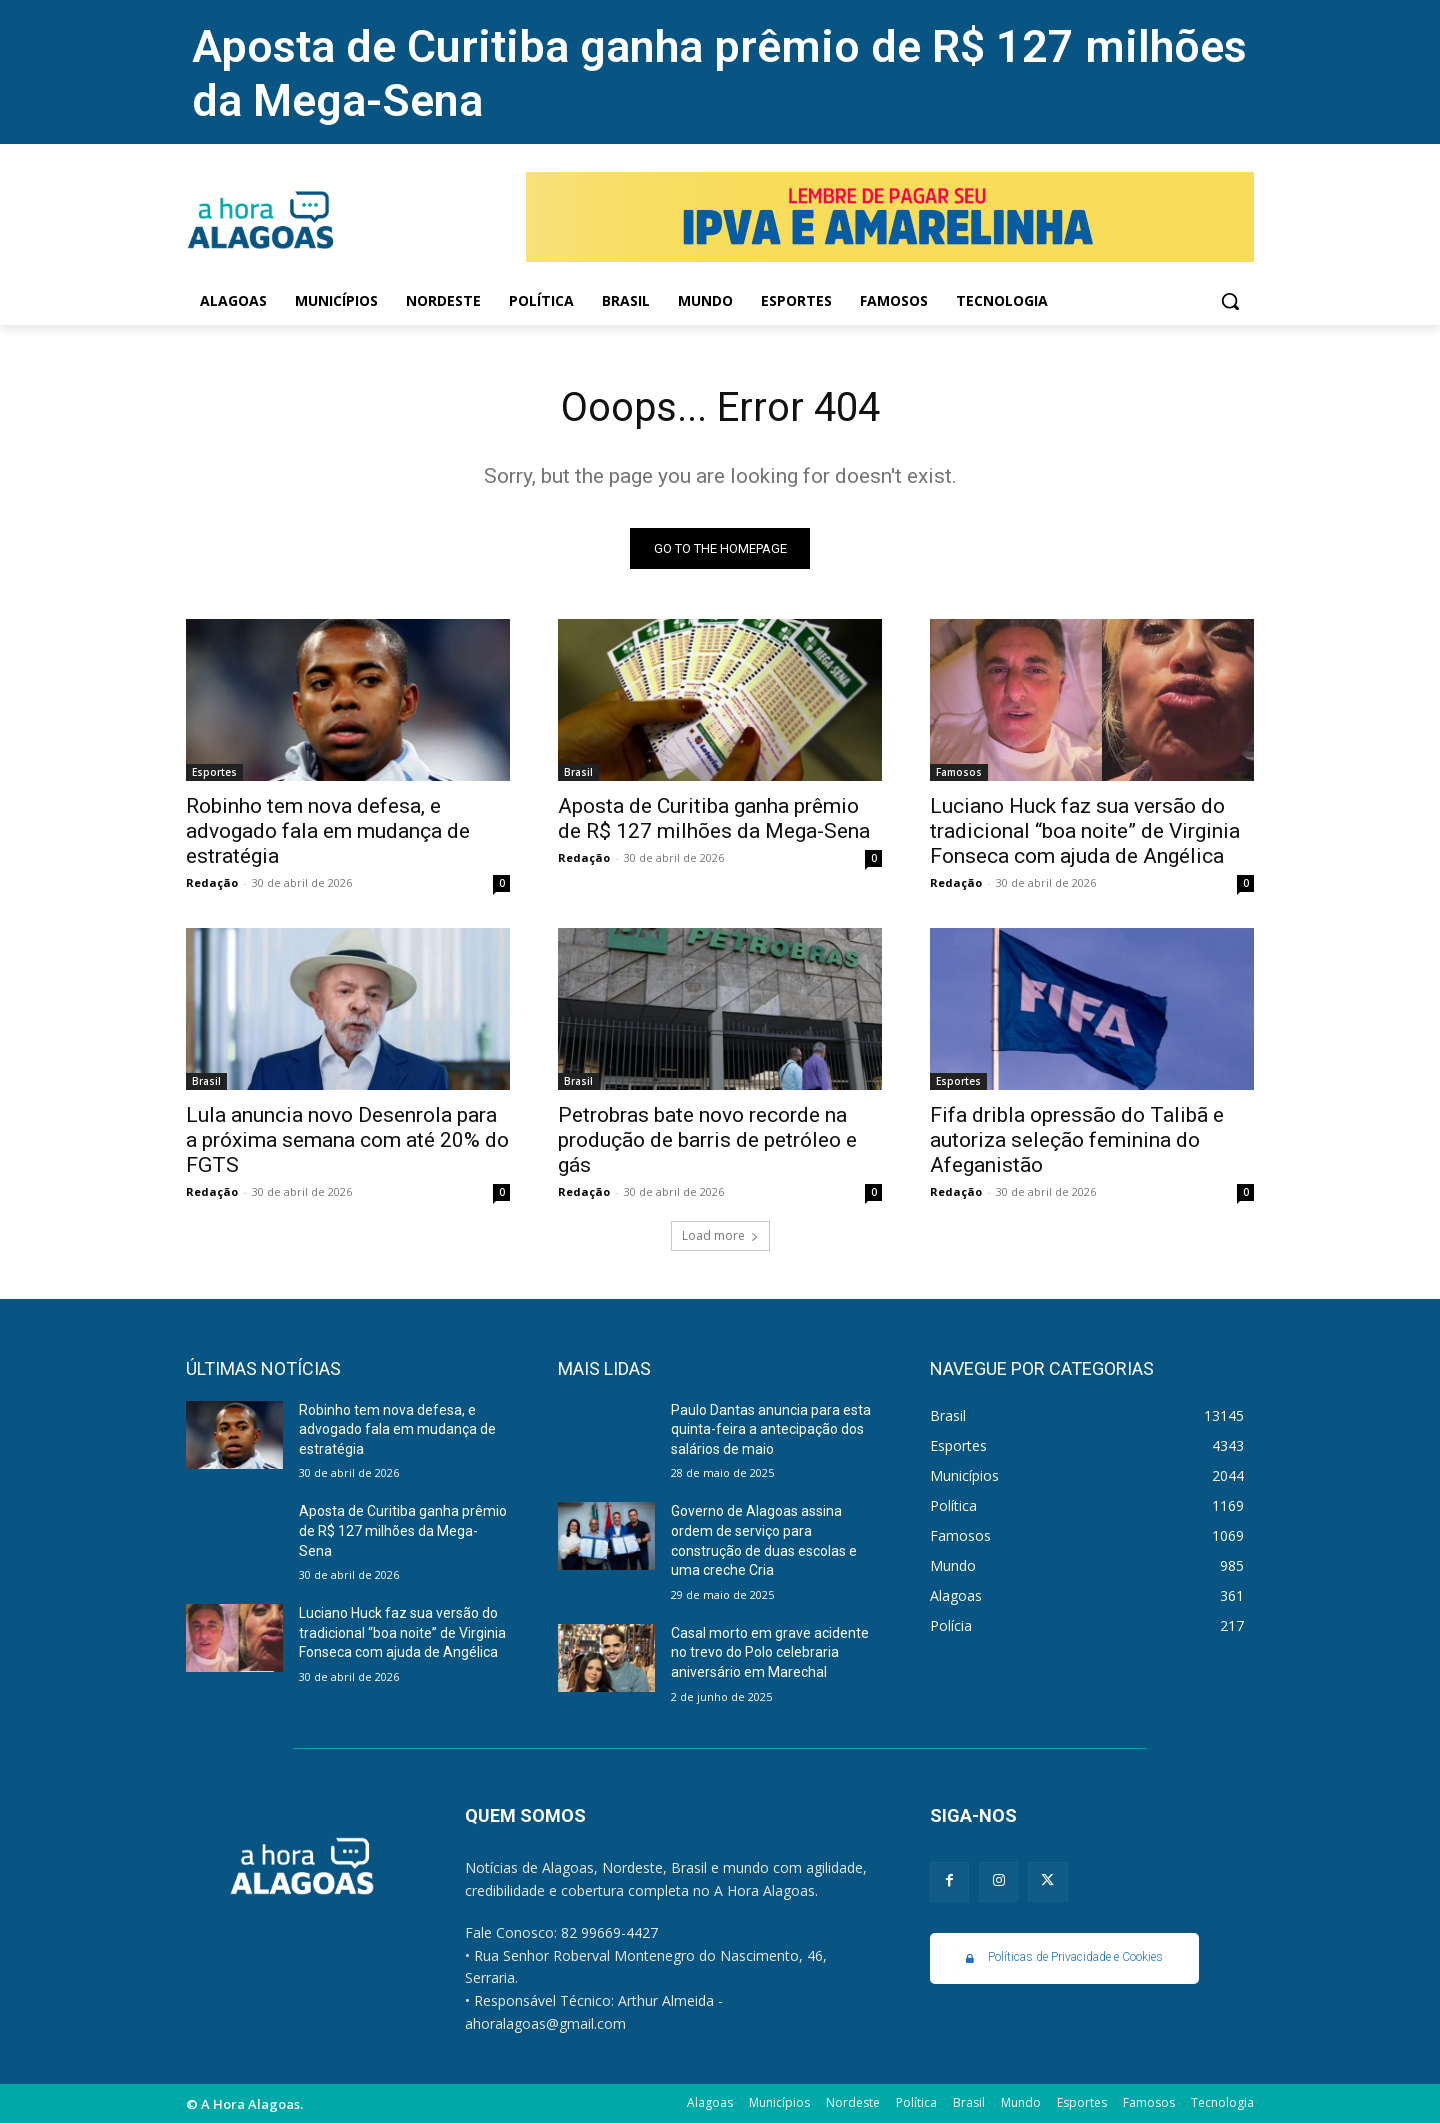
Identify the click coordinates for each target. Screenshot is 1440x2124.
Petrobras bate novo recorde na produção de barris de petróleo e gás (707, 1140)
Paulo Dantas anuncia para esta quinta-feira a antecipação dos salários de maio (771, 1429)
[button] (1230, 301)
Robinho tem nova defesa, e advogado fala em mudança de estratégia (328, 831)
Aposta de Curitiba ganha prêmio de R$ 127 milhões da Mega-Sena (714, 818)
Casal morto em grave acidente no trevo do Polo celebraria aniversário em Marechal (770, 1652)
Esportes (214, 772)
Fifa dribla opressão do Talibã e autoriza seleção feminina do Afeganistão (1077, 1140)
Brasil (578, 772)
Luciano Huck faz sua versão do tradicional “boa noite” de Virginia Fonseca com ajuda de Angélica (1085, 831)
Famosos (959, 772)
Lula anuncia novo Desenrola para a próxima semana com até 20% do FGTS (347, 1140)
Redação (212, 882)
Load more (720, 1235)
